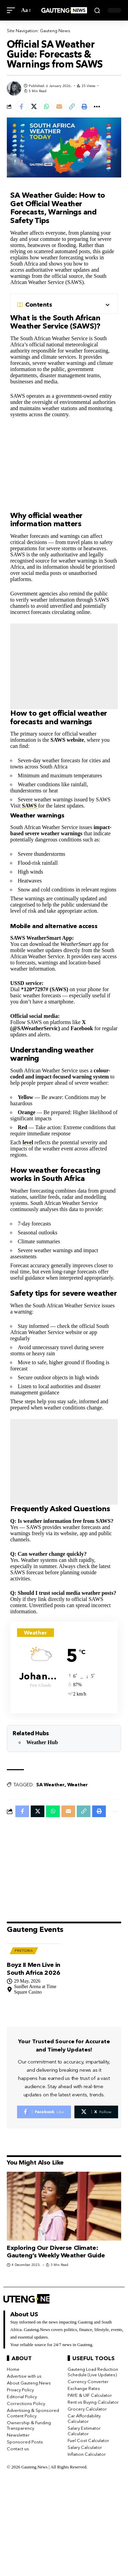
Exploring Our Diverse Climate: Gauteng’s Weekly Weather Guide (56, 2251)
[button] (12, 10)
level (28, 1142)
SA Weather (50, 1785)
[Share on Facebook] (21, 106)
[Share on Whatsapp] (46, 106)
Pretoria (24, 1950)
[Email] (59, 106)
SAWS (29, 806)
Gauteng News (55, 30)
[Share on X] (34, 106)
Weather (77, 1785)
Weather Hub (42, 1742)
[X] (96, 2112)
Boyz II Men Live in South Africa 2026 (33, 1968)
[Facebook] (44, 2112)
